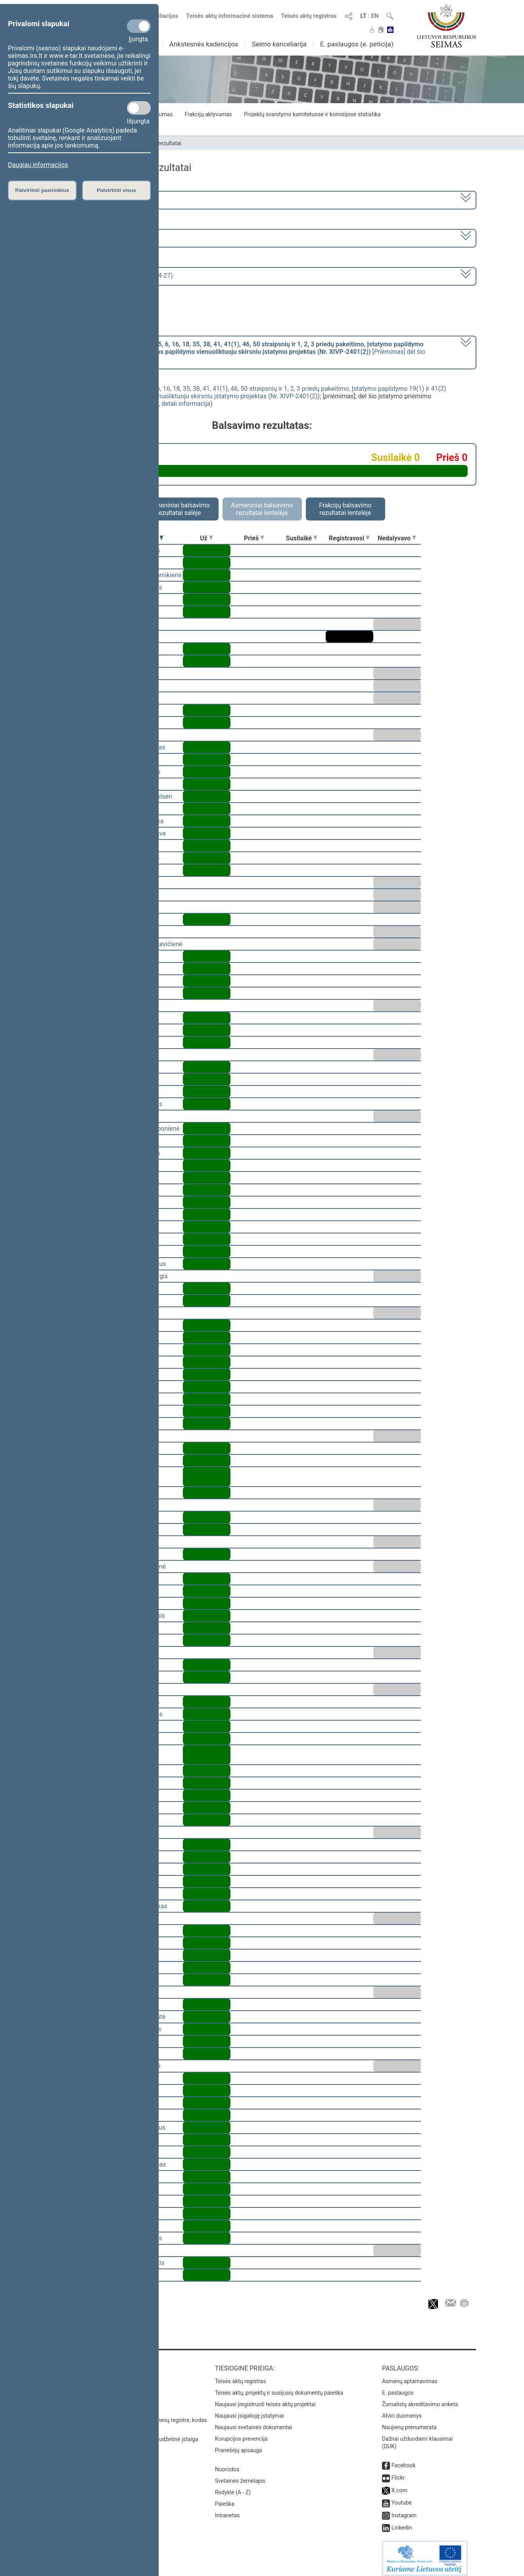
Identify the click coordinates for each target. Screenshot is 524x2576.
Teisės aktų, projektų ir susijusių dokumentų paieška (279, 2387)
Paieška (224, 2498)
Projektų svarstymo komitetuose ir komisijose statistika (312, 114)
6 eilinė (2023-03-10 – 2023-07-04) (101, 237)
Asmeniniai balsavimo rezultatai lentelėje (262, 509)
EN (374, 15)
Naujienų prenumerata (409, 2421)
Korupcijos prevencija (241, 2433)
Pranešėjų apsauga (238, 2445)
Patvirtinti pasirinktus (42, 190)
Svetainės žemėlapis (240, 2475)
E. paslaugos (398, 2387)
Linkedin (402, 2522)
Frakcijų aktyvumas (208, 114)
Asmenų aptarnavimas (410, 2375)
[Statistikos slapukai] (139, 108)
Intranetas (227, 2510)
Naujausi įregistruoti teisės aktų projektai (265, 2398)
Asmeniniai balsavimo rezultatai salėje (178, 509)
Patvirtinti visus (116, 190)
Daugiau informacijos (38, 165)
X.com (399, 2485)
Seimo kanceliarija (279, 44)
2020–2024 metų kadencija (91, 199)
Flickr (398, 2472)
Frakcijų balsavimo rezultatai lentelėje (345, 509)
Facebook (404, 2460)
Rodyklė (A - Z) (233, 2487)
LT (363, 15)
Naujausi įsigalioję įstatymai (249, 2410)
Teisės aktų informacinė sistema (229, 15)
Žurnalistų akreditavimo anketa (420, 2398)
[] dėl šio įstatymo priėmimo (239, 351)
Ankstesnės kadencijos (203, 44)
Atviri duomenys (402, 2410)
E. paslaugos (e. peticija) (356, 44)
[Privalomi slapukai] (139, 26)
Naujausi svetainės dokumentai (253, 2421)
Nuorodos (227, 2464)
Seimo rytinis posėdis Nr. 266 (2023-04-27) (113, 275)
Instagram (404, 2510)
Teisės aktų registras (309, 15)
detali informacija (186, 403)
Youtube (402, 2497)
